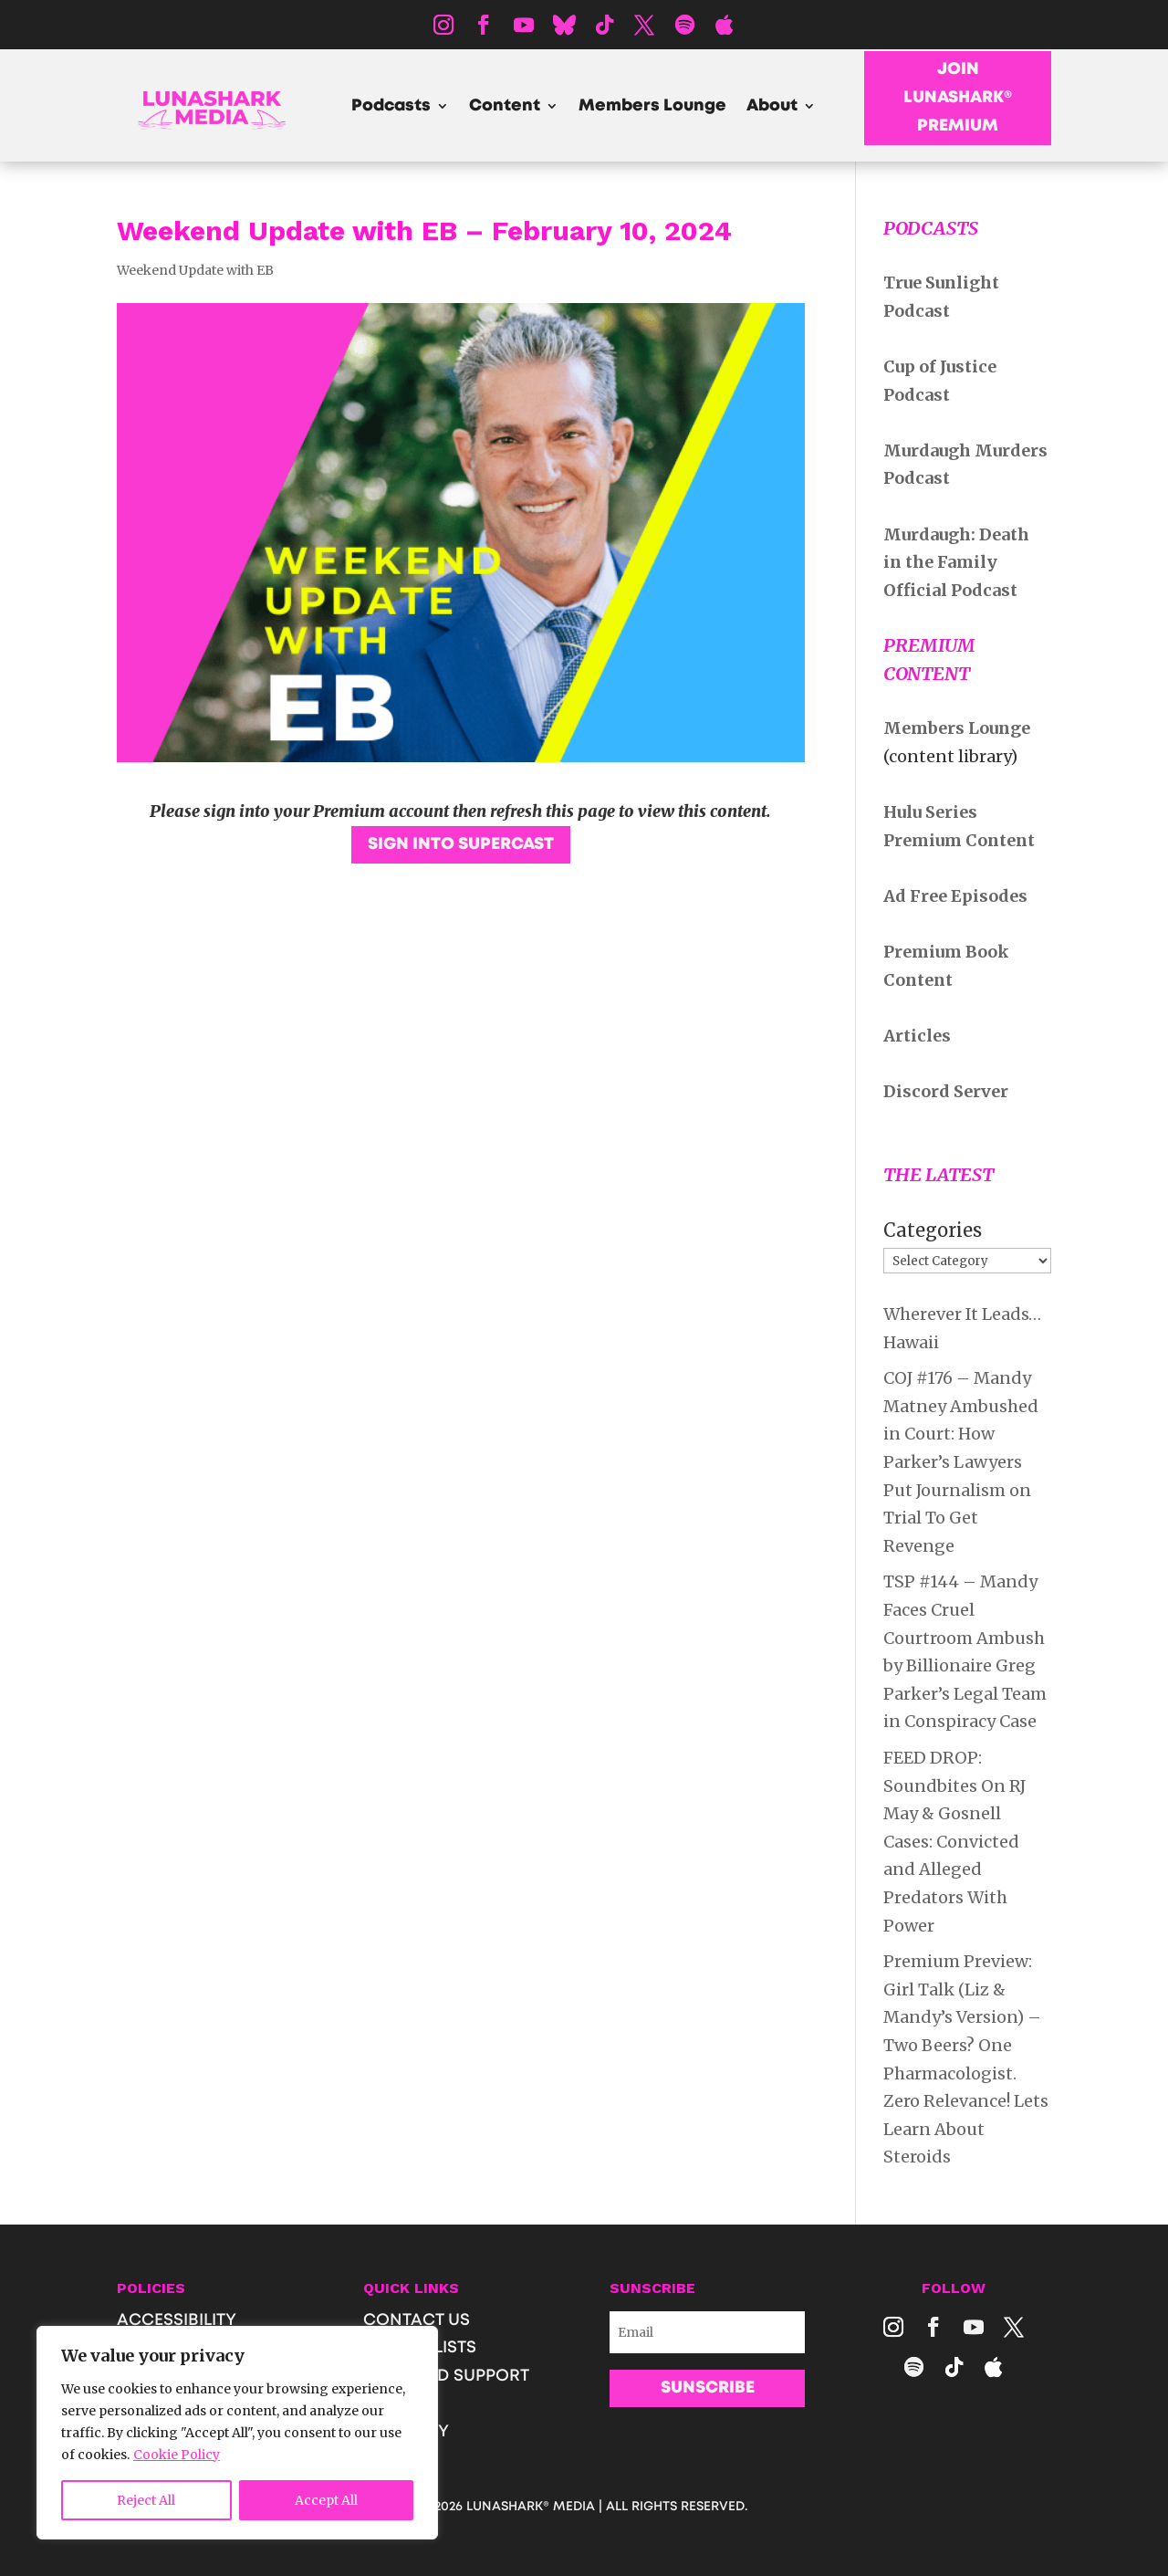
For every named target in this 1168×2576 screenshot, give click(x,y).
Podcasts (391, 106)
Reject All (146, 2500)
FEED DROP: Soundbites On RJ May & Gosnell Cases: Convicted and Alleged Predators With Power (954, 1841)
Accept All (326, 2500)
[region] (237, 2432)
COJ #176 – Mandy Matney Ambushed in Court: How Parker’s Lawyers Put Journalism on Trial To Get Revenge (960, 1461)
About (772, 106)
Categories (932, 1230)
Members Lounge (652, 106)
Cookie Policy (176, 2454)
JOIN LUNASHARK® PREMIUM (957, 97)
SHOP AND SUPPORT (446, 2376)
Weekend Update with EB (195, 270)
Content (504, 106)
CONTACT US (416, 2320)
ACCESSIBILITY (176, 2320)
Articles (917, 1035)
